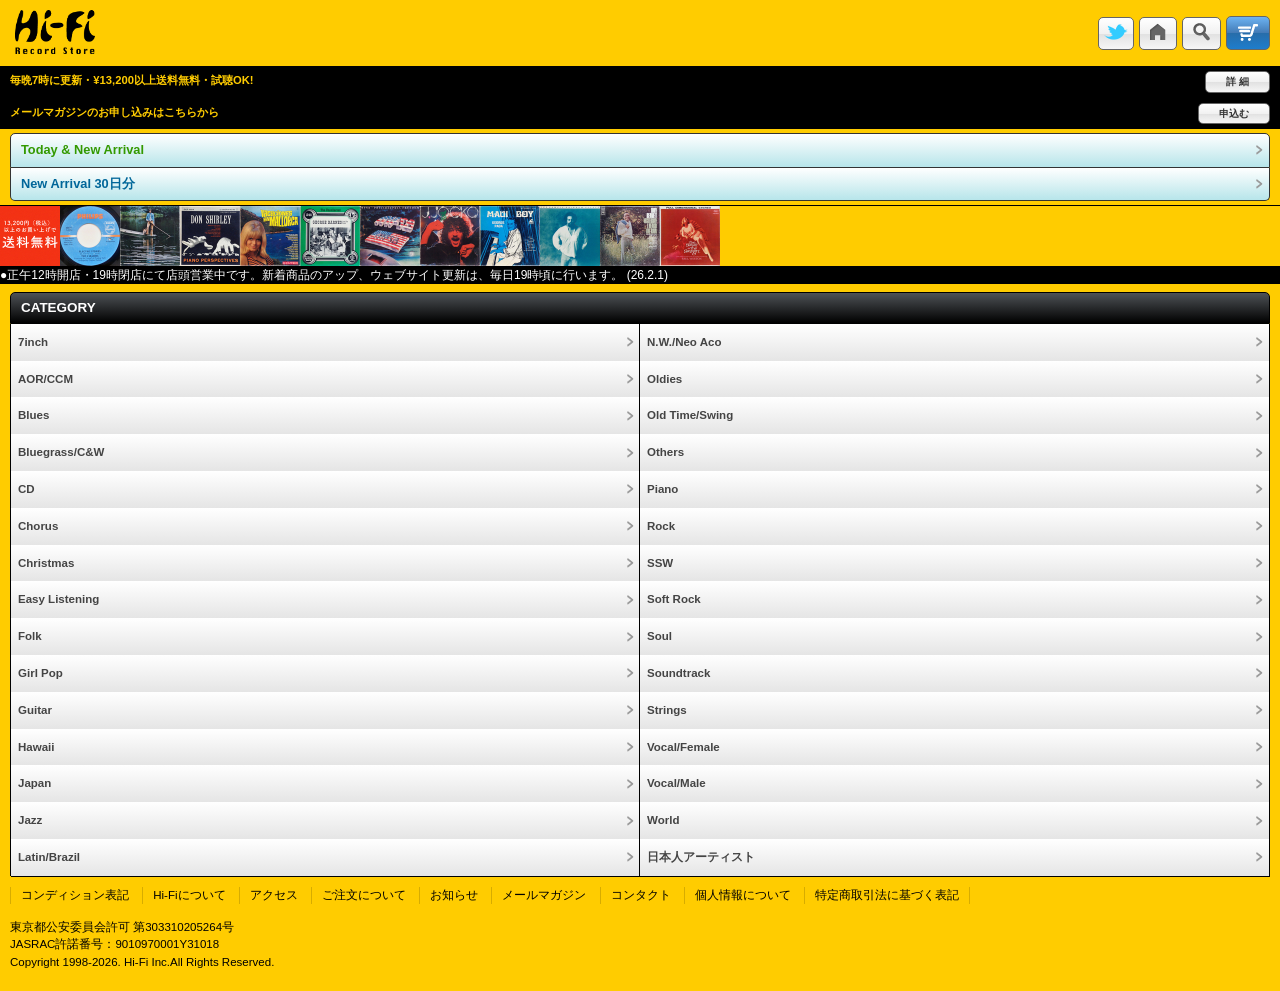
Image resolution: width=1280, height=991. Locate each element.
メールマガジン (544, 895)
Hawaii (36, 747)
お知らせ (454, 895)
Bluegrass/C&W (61, 452)
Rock (661, 526)
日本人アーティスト (701, 857)
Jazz (30, 820)
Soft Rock (674, 599)
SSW (660, 563)
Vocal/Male (676, 783)
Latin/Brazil (49, 857)
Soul (659, 636)
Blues (33, 415)
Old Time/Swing (690, 415)
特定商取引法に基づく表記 (887, 895)
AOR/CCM (45, 379)
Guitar (35, 710)
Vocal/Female (683, 747)
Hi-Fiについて (189, 895)
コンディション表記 (75, 895)
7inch (33, 342)
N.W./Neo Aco (684, 342)
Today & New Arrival (82, 149)
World (663, 820)
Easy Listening (58, 599)
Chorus (38, 526)
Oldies (664, 379)
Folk (30, 636)
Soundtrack (678, 673)
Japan (34, 783)
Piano (662, 489)
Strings (667, 710)
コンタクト (641, 895)
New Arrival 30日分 (78, 183)
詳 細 (1237, 81)
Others (665, 452)
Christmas (46, 563)
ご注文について (364, 895)
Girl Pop (40, 673)
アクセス (274, 895)
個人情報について (743, 895)
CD (26, 489)
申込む (1234, 113)
